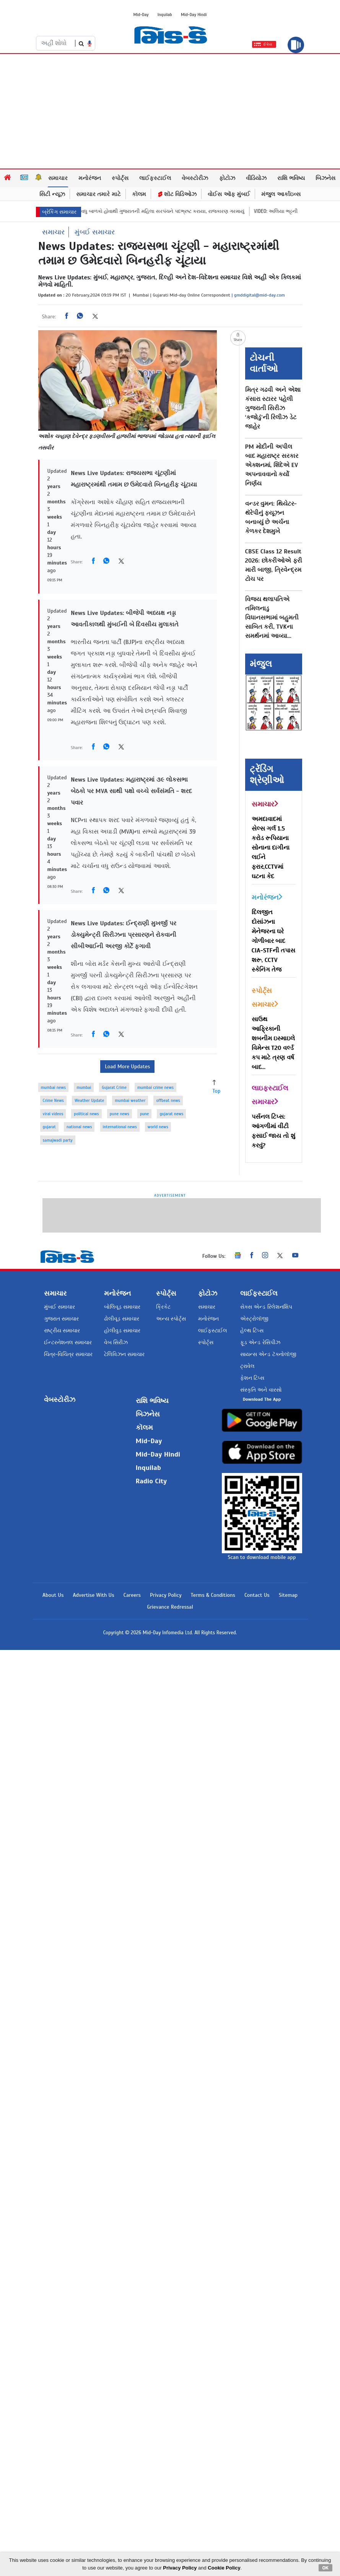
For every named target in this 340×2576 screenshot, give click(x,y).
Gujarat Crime (114, 1087)
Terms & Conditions (213, 1595)
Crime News (53, 1100)
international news (120, 1126)
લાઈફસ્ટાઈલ (155, 178)
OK (325, 2567)
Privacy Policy (166, 1595)
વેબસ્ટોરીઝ (195, 178)
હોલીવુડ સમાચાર (122, 1330)
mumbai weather (130, 1100)
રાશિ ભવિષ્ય (291, 178)
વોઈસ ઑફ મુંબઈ (229, 194)
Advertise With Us (93, 1595)
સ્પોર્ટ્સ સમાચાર (265, 997)
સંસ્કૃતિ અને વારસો (260, 1390)
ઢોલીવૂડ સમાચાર (121, 1319)
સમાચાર (58, 178)
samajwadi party (58, 1140)
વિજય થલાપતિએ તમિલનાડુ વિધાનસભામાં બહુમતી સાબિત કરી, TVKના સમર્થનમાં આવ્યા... (272, 617)
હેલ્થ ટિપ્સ (252, 1330)
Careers (132, 1595)
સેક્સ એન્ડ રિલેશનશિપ (266, 1307)
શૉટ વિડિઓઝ (177, 194)
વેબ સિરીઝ (116, 1342)
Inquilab (165, 14)
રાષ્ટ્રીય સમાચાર (62, 1330)
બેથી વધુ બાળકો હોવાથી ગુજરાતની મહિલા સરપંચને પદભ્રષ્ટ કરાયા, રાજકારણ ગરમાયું (170, 211)
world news (158, 1126)
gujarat (49, 1126)
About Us (52, 1595)
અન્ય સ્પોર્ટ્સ (171, 1319)
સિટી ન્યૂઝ (52, 194)
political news (86, 1113)
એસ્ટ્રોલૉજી (254, 1319)
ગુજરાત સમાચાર (61, 1319)
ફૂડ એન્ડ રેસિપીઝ (260, 1342)
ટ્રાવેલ (247, 1366)
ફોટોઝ (227, 178)
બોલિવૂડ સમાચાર (122, 1307)
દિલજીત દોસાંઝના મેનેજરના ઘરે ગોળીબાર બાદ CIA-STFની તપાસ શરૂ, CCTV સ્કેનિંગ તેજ (274, 940)
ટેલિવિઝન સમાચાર (124, 1354)
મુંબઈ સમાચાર (95, 232)
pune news (119, 1113)
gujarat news (171, 1113)
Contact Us (257, 1595)
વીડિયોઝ (256, 178)
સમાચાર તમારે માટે (98, 194)
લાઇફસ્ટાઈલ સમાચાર (270, 1095)
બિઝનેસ (325, 178)
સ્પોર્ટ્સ (120, 178)
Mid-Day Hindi (194, 14)
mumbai (83, 1087)
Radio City (151, 1481)
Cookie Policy (224, 2568)
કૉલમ (139, 194)
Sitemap (288, 1595)
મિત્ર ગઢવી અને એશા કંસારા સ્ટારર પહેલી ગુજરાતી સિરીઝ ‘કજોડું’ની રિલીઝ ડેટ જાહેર (273, 408)
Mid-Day (141, 14)
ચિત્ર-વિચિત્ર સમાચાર (68, 1354)
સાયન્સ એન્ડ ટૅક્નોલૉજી (268, 1354)
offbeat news (168, 1100)
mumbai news (53, 1087)
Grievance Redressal (170, 1607)
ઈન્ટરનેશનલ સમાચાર (68, 1342)
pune (144, 1113)
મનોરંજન (89, 178)
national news (79, 1126)
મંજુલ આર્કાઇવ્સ (281, 194)
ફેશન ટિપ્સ (252, 1378)
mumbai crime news (155, 1087)
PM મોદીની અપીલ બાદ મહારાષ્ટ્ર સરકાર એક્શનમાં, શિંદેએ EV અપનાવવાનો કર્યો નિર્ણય (272, 465)
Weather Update (89, 1100)
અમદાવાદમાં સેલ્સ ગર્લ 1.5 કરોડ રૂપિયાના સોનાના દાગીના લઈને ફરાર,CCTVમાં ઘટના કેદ (271, 847)
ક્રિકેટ (163, 1307)
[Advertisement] (170, 111)
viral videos (53, 1113)
